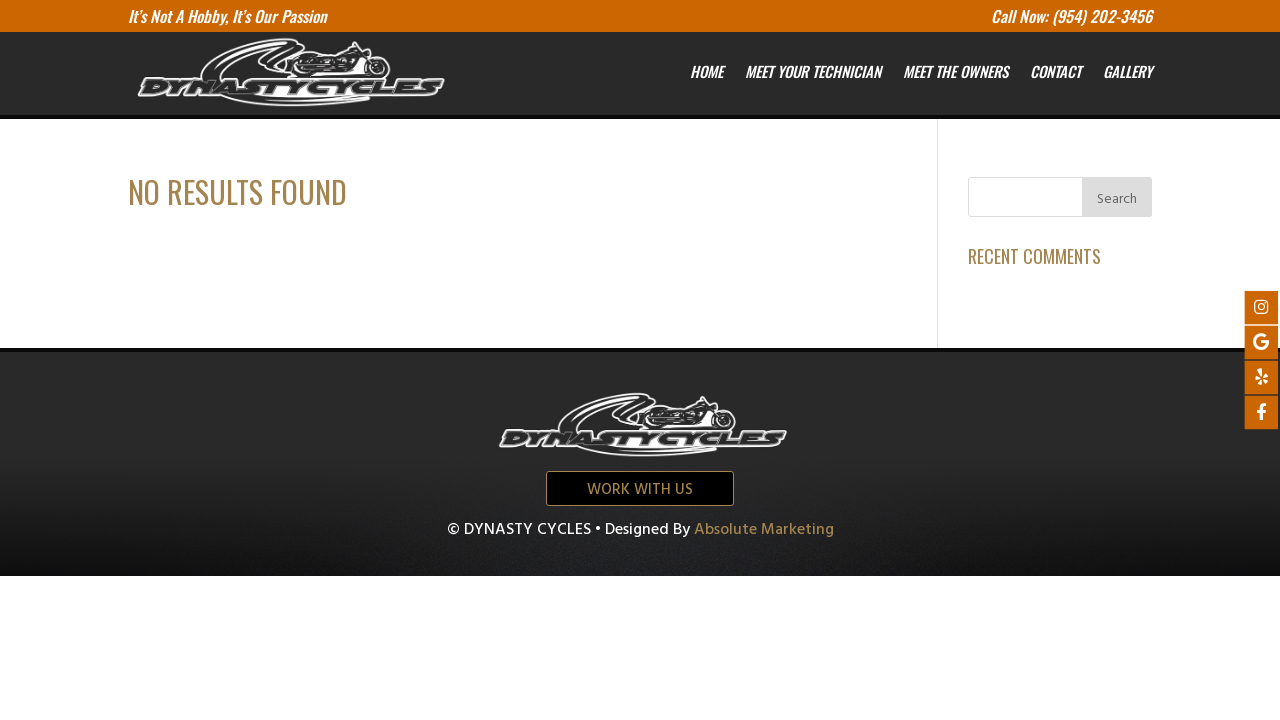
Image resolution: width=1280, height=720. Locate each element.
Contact (1055, 71)
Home (706, 71)
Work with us (640, 490)
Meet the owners (955, 71)
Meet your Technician (813, 71)
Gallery (1127, 71)
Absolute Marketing (764, 530)
